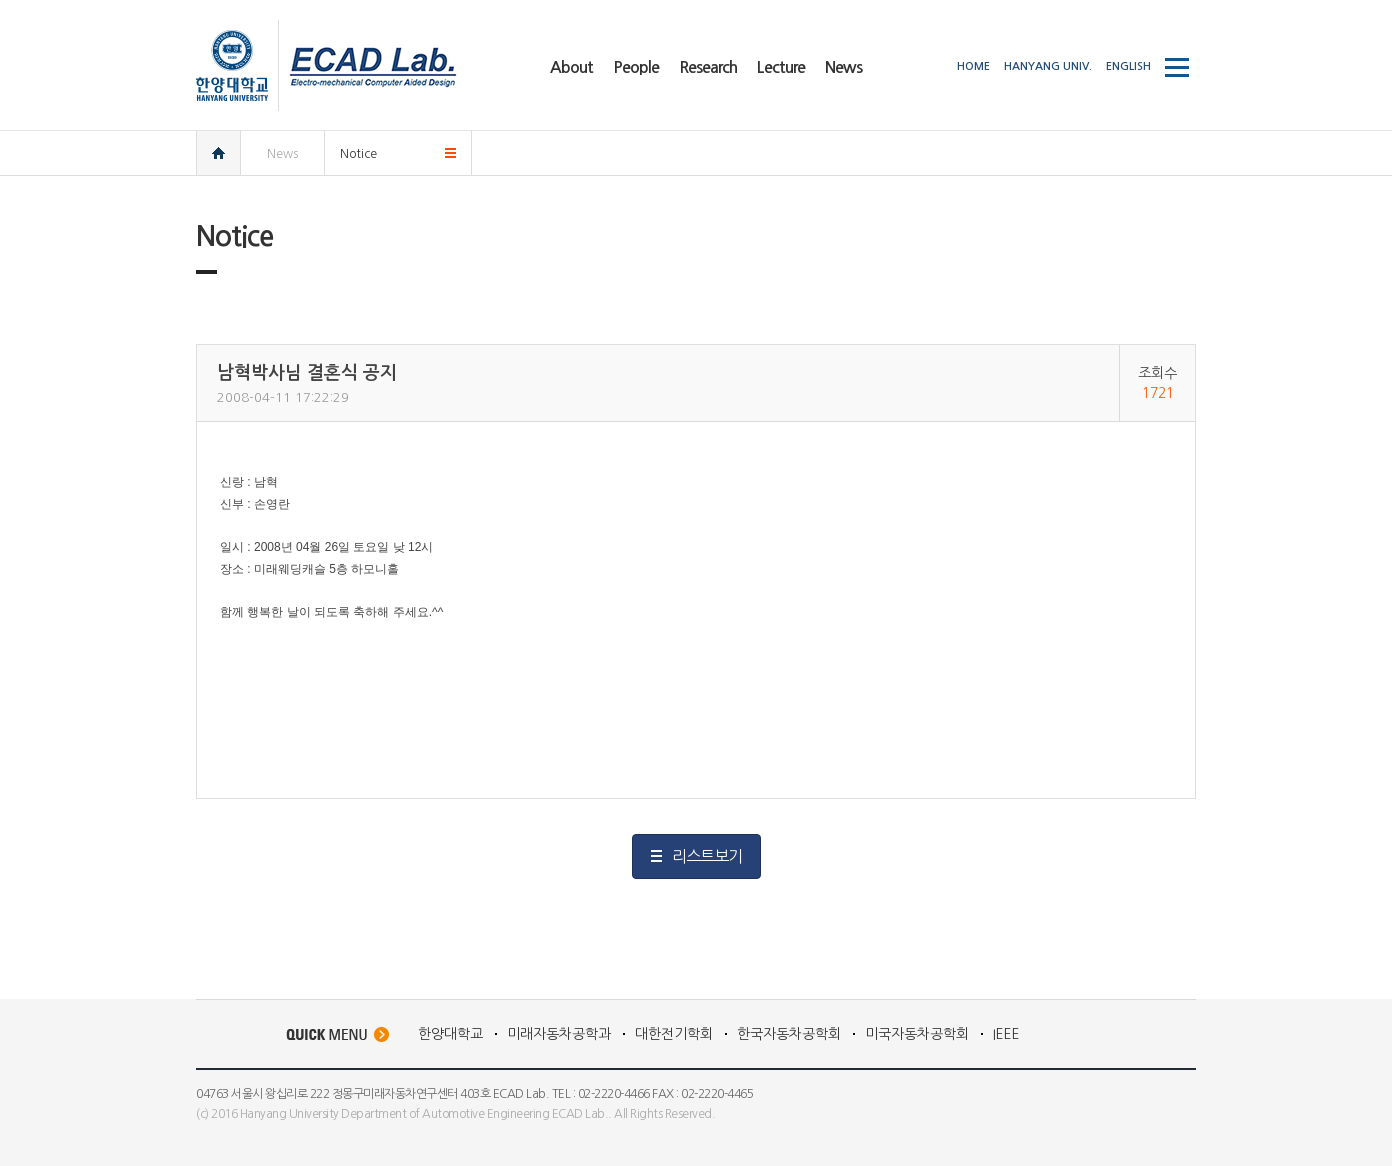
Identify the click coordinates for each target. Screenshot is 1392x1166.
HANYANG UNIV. (1048, 66)
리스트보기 (707, 856)
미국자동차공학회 (917, 1034)
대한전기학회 (674, 1034)
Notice (358, 154)
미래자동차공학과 (559, 1034)
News (282, 154)
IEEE (1006, 1034)
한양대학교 (450, 1034)
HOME (973, 66)
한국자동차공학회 (789, 1034)
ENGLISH (1128, 66)
